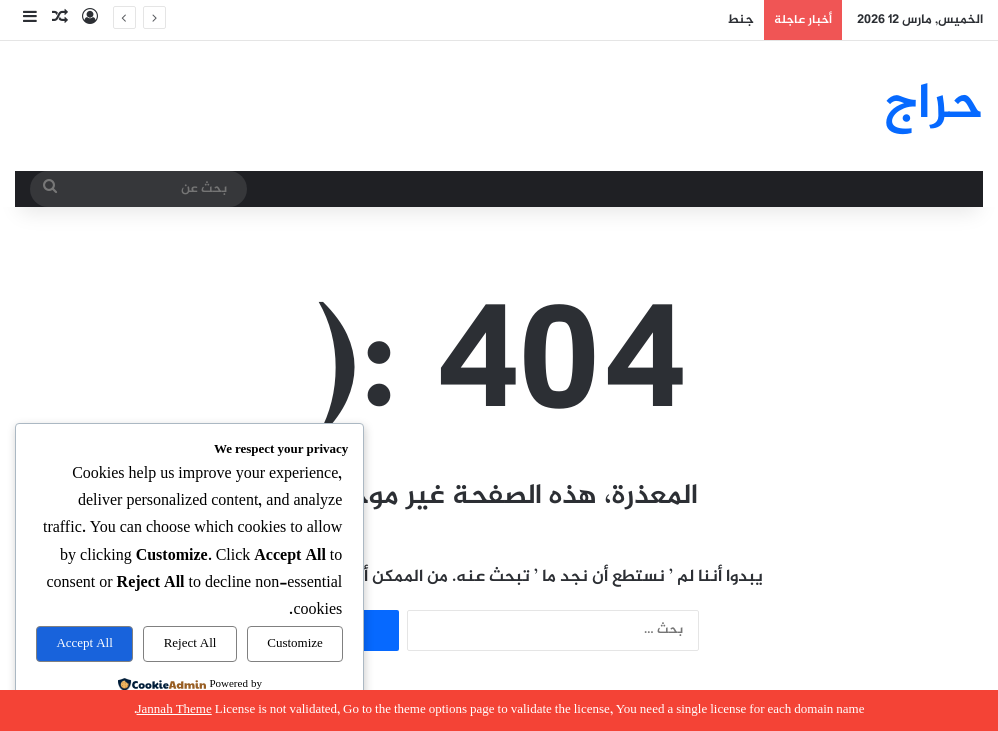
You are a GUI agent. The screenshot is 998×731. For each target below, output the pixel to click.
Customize (295, 644)
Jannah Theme (174, 710)
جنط (740, 20)
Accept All (84, 644)
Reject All (190, 644)
